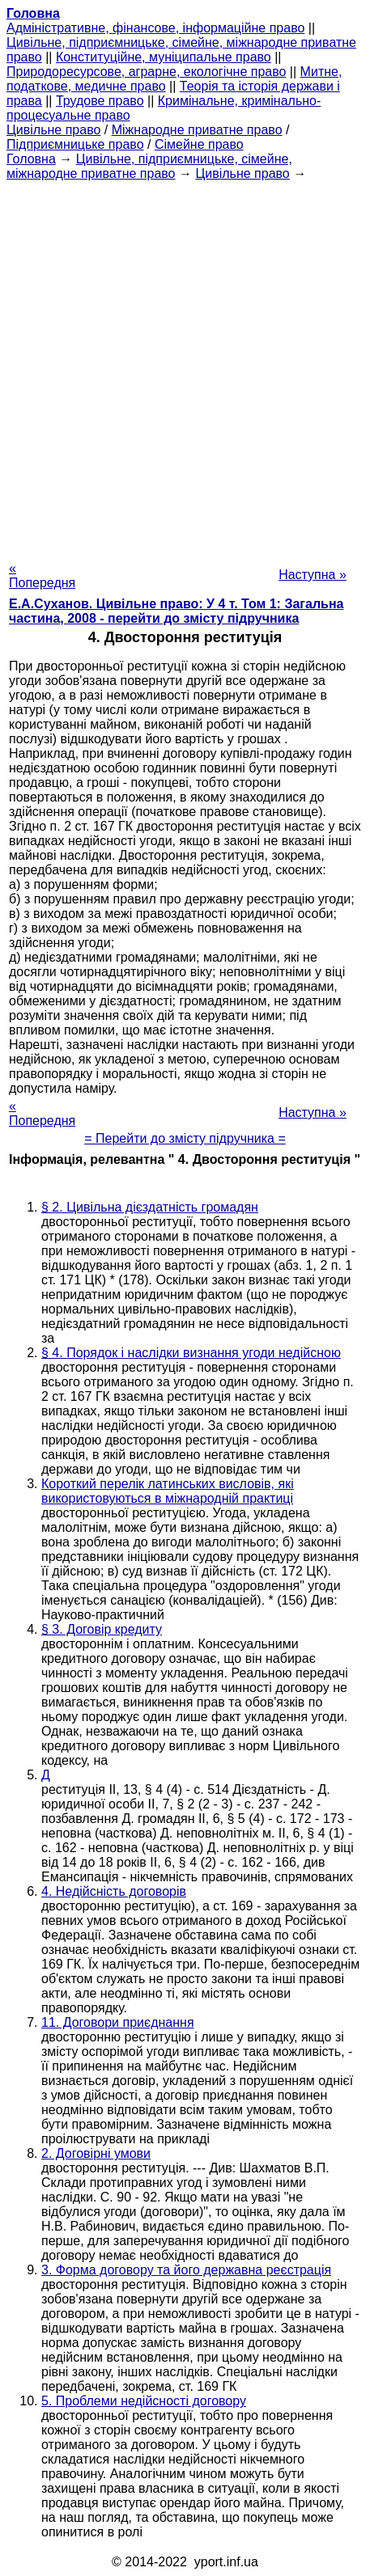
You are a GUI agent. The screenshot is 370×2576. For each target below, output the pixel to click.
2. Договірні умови (96, 2153)
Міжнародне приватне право (197, 130)
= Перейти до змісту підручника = (185, 1138)
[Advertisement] (185, 366)
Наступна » (313, 575)
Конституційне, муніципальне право (163, 57)
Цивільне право (53, 130)
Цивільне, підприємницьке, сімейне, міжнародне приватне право (149, 166)
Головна (31, 159)
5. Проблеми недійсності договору (143, 2401)
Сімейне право (199, 144)
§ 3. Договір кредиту (101, 1629)
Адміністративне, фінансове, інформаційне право (155, 28)
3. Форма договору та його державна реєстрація (186, 2270)
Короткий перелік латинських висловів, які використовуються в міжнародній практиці (167, 1491)
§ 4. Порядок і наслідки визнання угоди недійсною (191, 1353)
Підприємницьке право (75, 144)
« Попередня (42, 575)
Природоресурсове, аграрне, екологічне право (146, 71)
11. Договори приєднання (117, 2022)
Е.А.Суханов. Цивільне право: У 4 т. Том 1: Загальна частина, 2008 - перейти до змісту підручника (176, 611)
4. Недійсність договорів (113, 1891)
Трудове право (100, 101)
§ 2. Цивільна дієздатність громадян (149, 1207)
